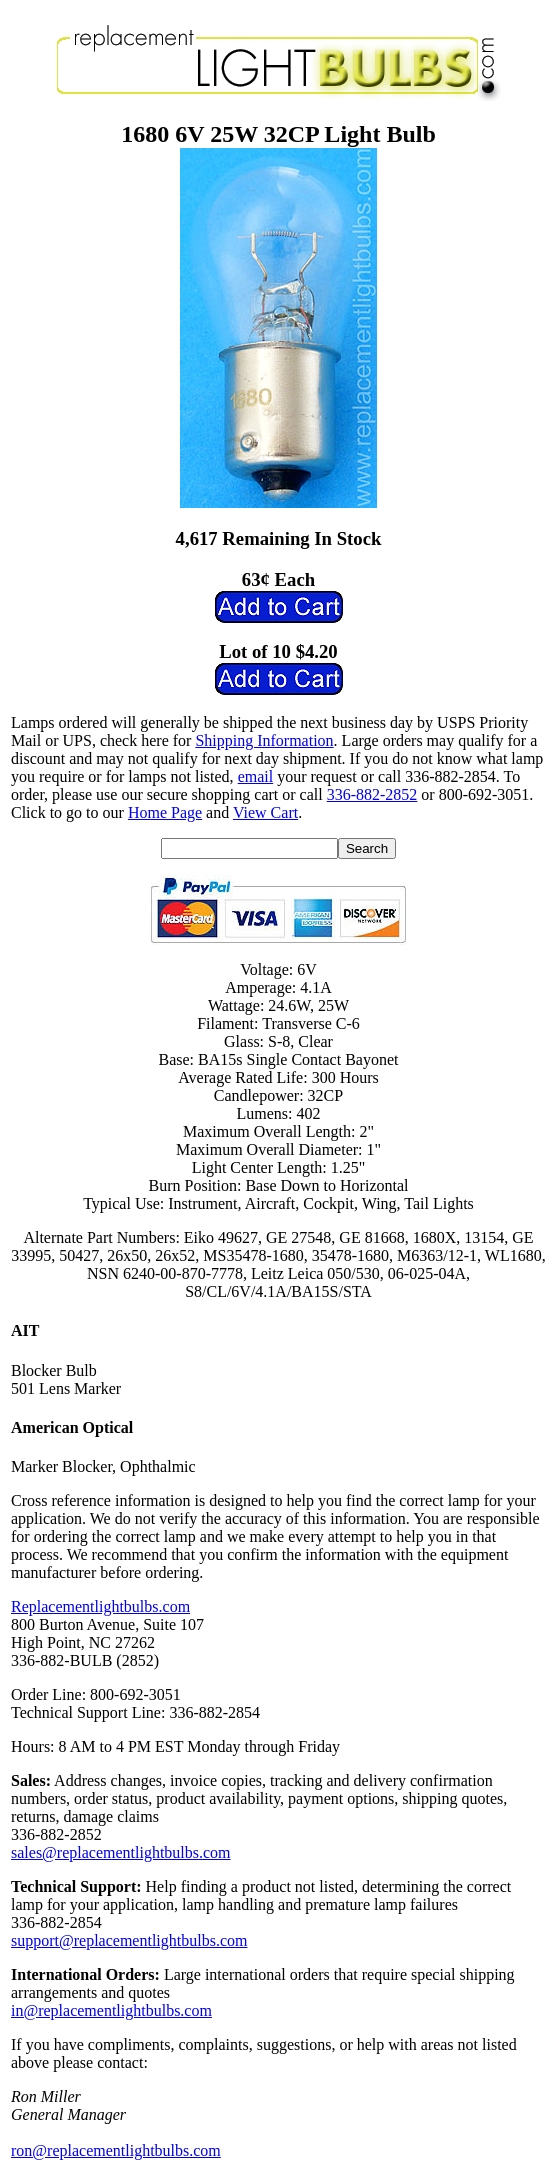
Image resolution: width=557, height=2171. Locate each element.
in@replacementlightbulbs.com (111, 2010)
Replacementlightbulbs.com (100, 1606)
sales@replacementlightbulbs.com (121, 1852)
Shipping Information (264, 740)
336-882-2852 (372, 794)
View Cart (265, 812)
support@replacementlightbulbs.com (129, 1940)
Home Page (165, 812)
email (256, 776)
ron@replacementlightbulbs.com (116, 2150)
